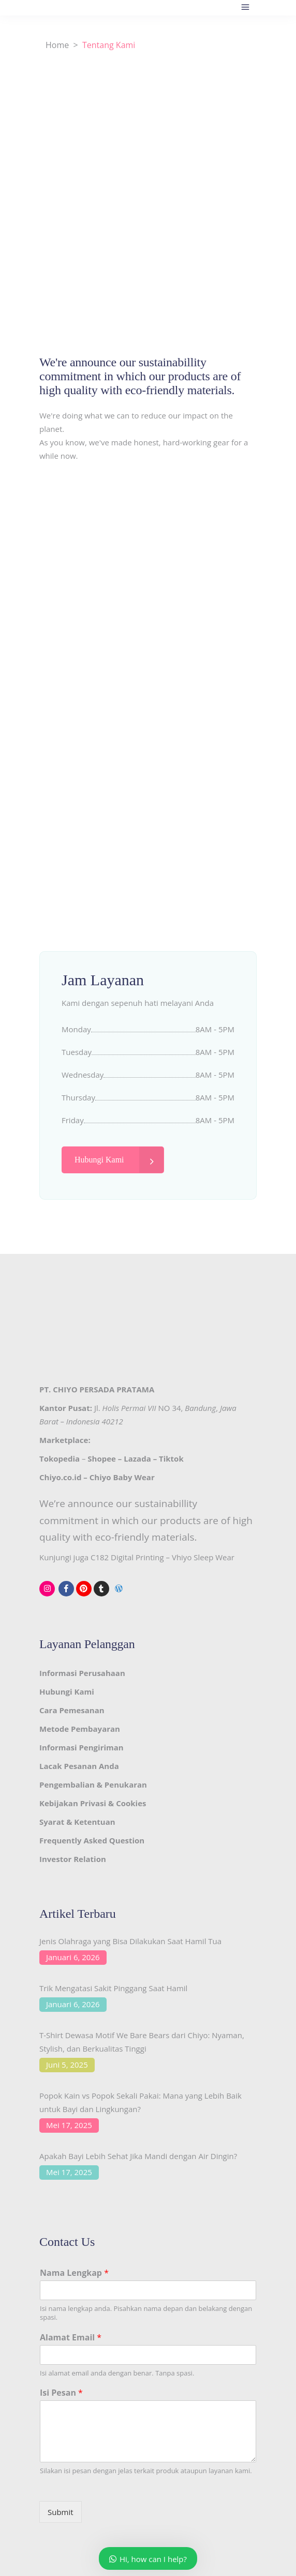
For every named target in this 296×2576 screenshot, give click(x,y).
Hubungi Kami (66, 1691)
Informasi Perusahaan (82, 1673)
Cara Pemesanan (72, 1710)
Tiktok (171, 1458)
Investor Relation (72, 1859)
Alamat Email (70, 2337)
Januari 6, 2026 (73, 1957)
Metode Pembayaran (79, 1729)
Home (57, 45)
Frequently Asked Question (91, 1840)
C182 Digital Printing (127, 1557)
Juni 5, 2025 (67, 2064)
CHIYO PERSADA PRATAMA (103, 1389)
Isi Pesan (61, 2392)
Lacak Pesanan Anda (79, 1766)
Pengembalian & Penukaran (93, 1784)
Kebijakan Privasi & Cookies (92, 1803)
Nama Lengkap (74, 2273)
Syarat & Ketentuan (77, 1822)
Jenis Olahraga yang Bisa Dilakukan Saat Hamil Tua (130, 1941)
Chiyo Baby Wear (122, 1477)
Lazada (137, 1458)
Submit (60, 2512)
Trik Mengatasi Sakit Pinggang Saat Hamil (113, 1988)
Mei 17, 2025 (69, 2125)
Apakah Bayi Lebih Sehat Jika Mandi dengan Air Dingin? (138, 2156)
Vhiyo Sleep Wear (203, 1557)
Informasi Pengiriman (81, 1747)
